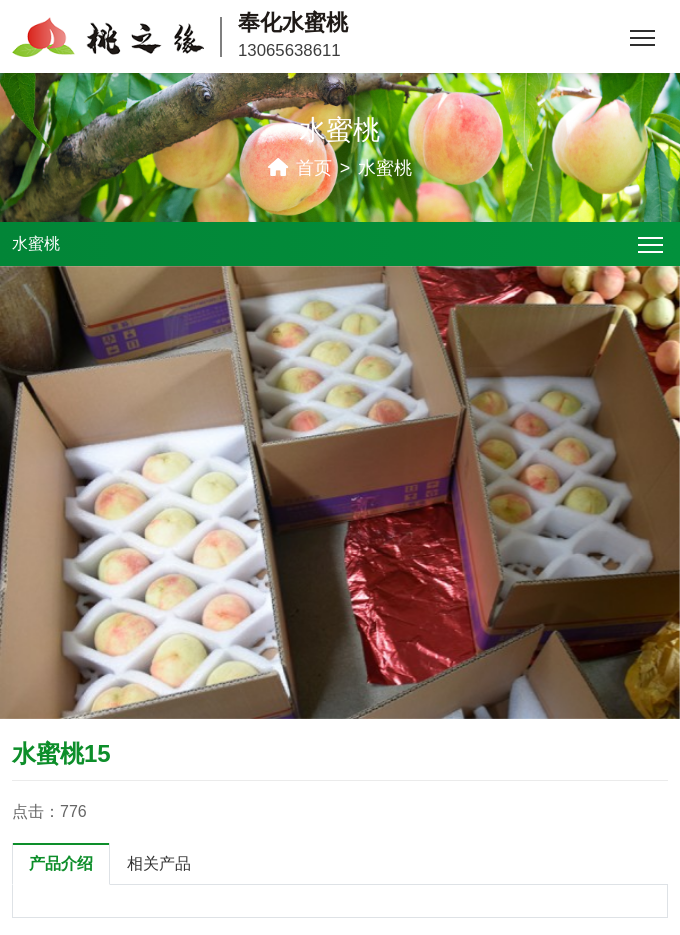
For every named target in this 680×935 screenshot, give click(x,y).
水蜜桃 (385, 168)
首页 (314, 168)
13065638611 (289, 50)
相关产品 (159, 863)
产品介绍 (61, 863)
